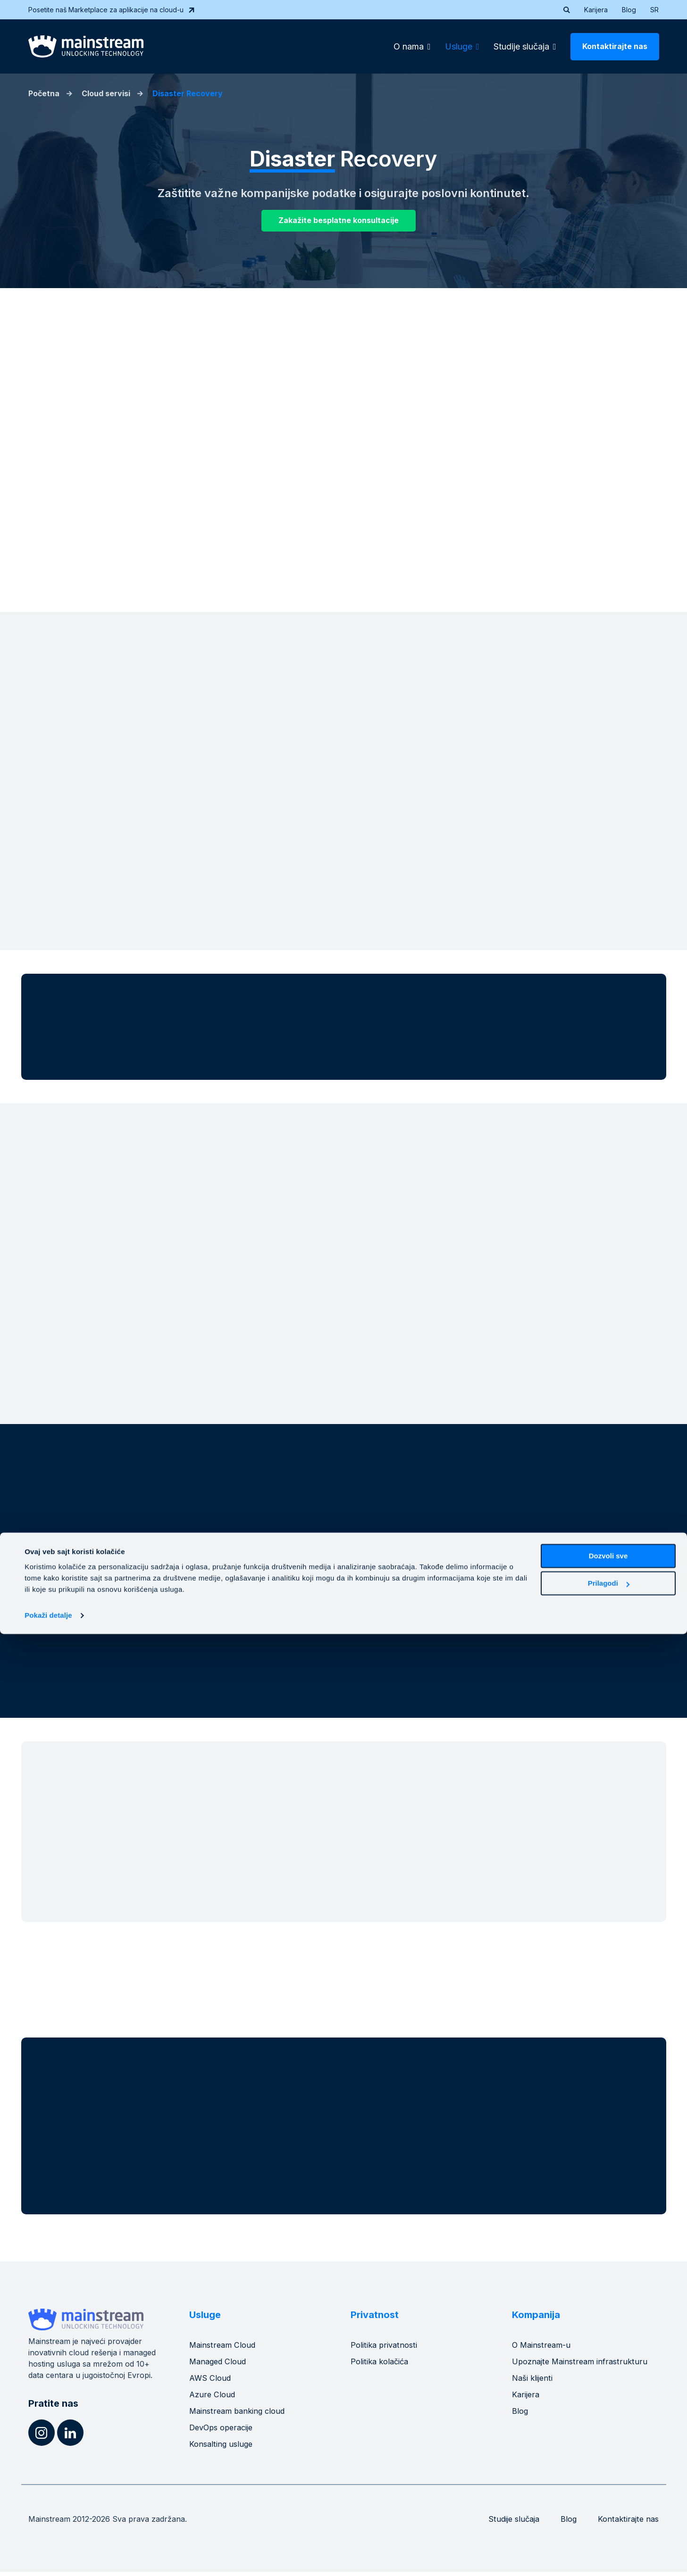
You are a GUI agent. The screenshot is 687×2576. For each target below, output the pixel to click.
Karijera (596, 10)
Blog (629, 10)
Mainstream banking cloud (241, 2415)
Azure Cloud (213, 2398)
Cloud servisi (106, 93)
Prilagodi (608, 2525)
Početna (43, 93)
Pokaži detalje (48, 2557)
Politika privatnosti (387, 2349)
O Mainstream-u (543, 2349)
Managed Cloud (220, 2365)
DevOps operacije (224, 2431)
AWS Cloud (211, 2382)
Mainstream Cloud (224, 2349)
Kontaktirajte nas (614, 46)
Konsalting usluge (223, 2448)
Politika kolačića (382, 2365)
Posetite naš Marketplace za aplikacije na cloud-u (111, 10)
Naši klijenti (534, 2382)
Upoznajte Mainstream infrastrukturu (583, 2365)
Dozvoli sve (608, 2498)
